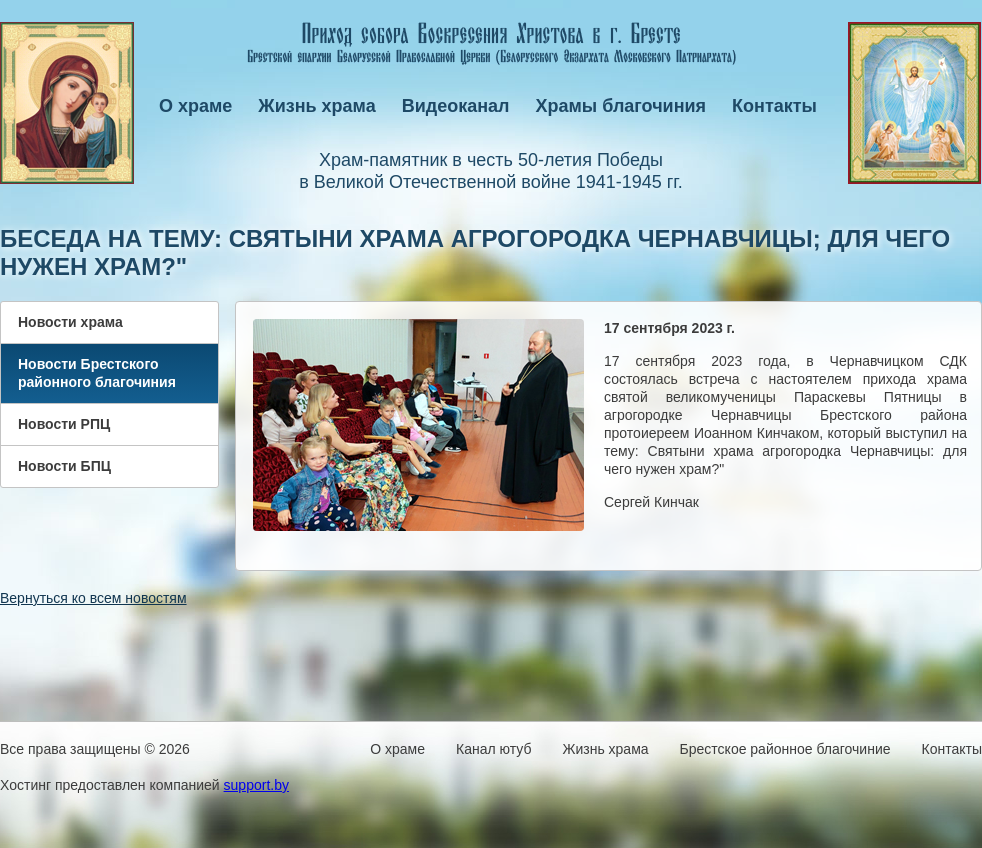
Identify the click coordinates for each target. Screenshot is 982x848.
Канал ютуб (493, 749)
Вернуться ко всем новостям (93, 598)
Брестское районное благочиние (785, 749)
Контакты (774, 106)
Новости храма (70, 322)
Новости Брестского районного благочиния (97, 373)
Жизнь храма (316, 106)
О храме (195, 106)
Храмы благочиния (621, 106)
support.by (256, 785)
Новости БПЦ (64, 466)
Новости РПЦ (64, 424)
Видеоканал (456, 106)
